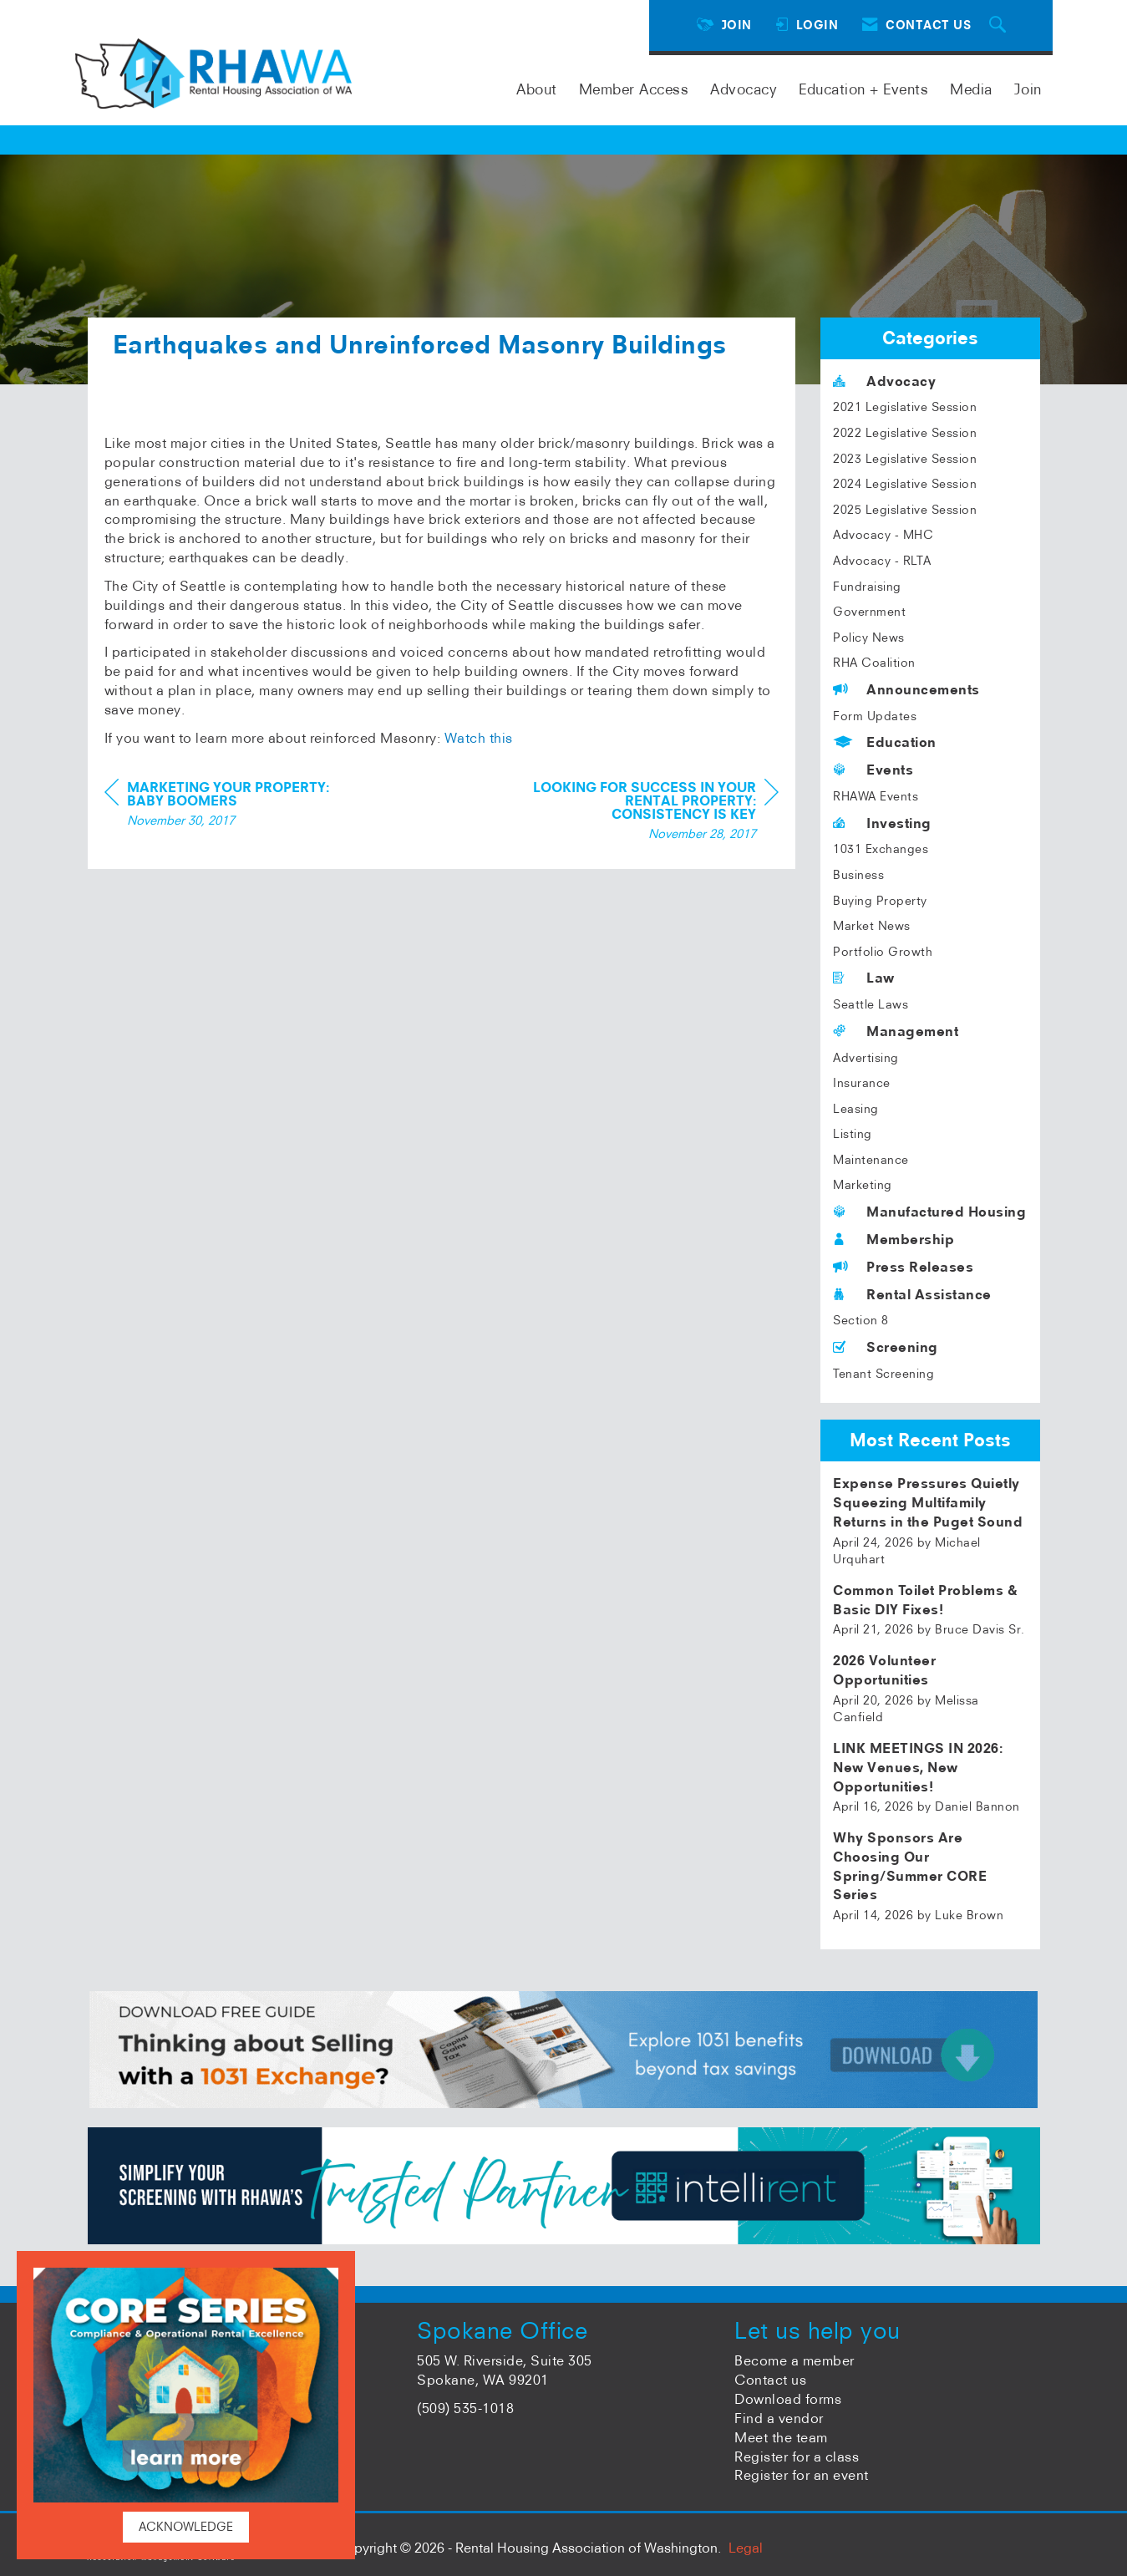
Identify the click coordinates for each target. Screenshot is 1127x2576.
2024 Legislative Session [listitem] (905, 483)
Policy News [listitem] (869, 637)
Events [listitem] (873, 769)
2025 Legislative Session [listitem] (905, 509)
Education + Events (863, 89)
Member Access (634, 89)
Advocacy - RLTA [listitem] (882, 560)
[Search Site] (1000, 25)
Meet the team (781, 2437)
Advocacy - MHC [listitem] (883, 534)
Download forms (787, 2399)
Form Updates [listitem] (874, 716)
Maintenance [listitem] (871, 1159)
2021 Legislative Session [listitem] (905, 406)
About (536, 89)
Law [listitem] (864, 977)
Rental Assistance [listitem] (912, 1294)
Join (1028, 89)
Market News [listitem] (872, 925)
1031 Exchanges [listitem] (880, 848)
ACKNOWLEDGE (186, 2526)
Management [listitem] (895, 1031)
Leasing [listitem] (856, 1108)
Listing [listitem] (852, 1133)
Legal (745, 2547)
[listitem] (930, 1521)
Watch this (478, 773)
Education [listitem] (885, 742)
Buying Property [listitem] (880, 900)
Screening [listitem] (885, 1347)
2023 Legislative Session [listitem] (905, 458)
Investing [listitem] (882, 823)
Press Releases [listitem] (903, 1266)
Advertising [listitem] (866, 1057)
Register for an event (801, 2475)
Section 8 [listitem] (861, 1320)
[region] (653, 847)
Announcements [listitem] (906, 689)
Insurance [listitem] (862, 1082)
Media (971, 89)
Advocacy (743, 89)
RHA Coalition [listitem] (874, 662)
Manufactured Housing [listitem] (929, 1211)
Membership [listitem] (893, 1239)
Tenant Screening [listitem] (883, 1373)
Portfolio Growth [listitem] (882, 951)
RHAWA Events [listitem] (875, 796)
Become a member (794, 2360)
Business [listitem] (858, 874)
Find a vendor (779, 2418)
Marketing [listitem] (862, 1184)
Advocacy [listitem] (884, 381)
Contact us (770, 2379)
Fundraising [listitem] (867, 586)
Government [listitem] (869, 611)
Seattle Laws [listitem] (870, 1004)
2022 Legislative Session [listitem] (905, 432)
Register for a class (796, 2456)
